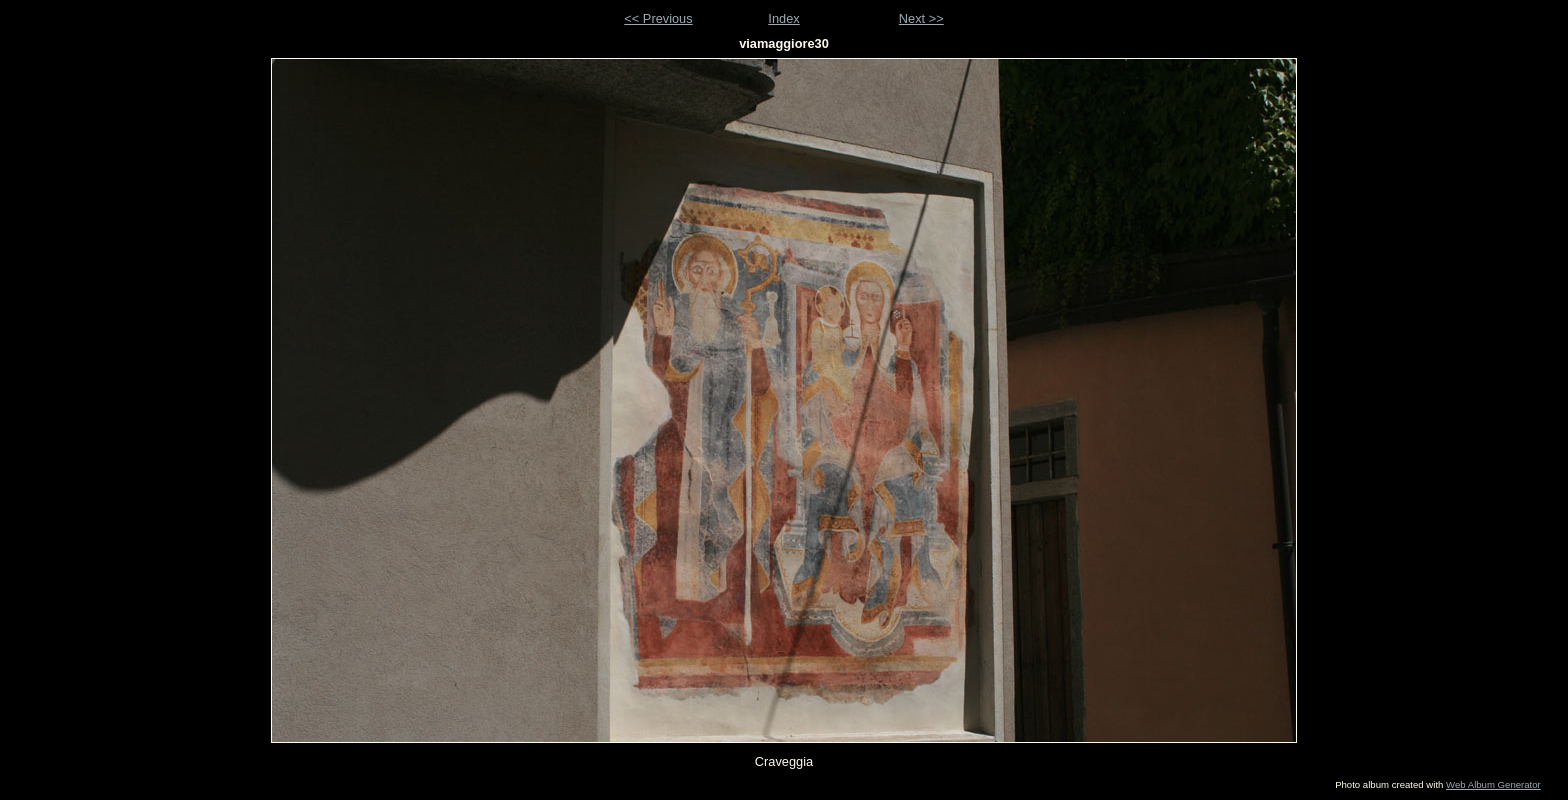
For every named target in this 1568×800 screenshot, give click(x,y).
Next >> (921, 18)
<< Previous (658, 18)
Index (783, 18)
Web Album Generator (1493, 784)
